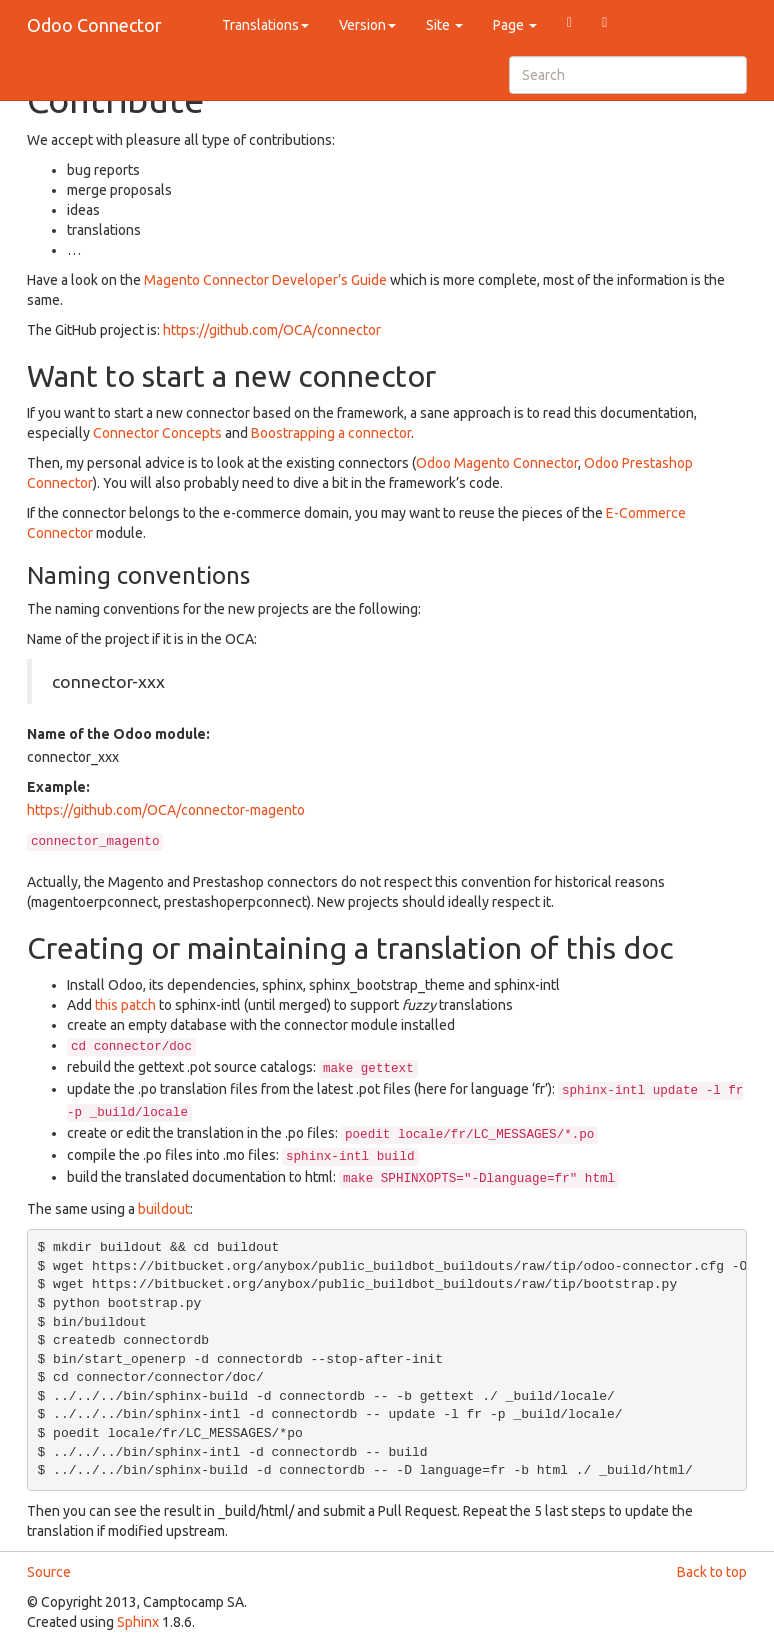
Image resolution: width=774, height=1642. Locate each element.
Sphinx (138, 1622)
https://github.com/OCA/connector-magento (166, 810)
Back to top (712, 1572)
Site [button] (444, 25)
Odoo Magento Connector (497, 463)
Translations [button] (265, 25)
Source (49, 1572)
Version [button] (367, 25)
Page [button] (515, 25)
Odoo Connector (94, 25)
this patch (125, 1005)
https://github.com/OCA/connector (272, 330)
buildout (164, 1209)
